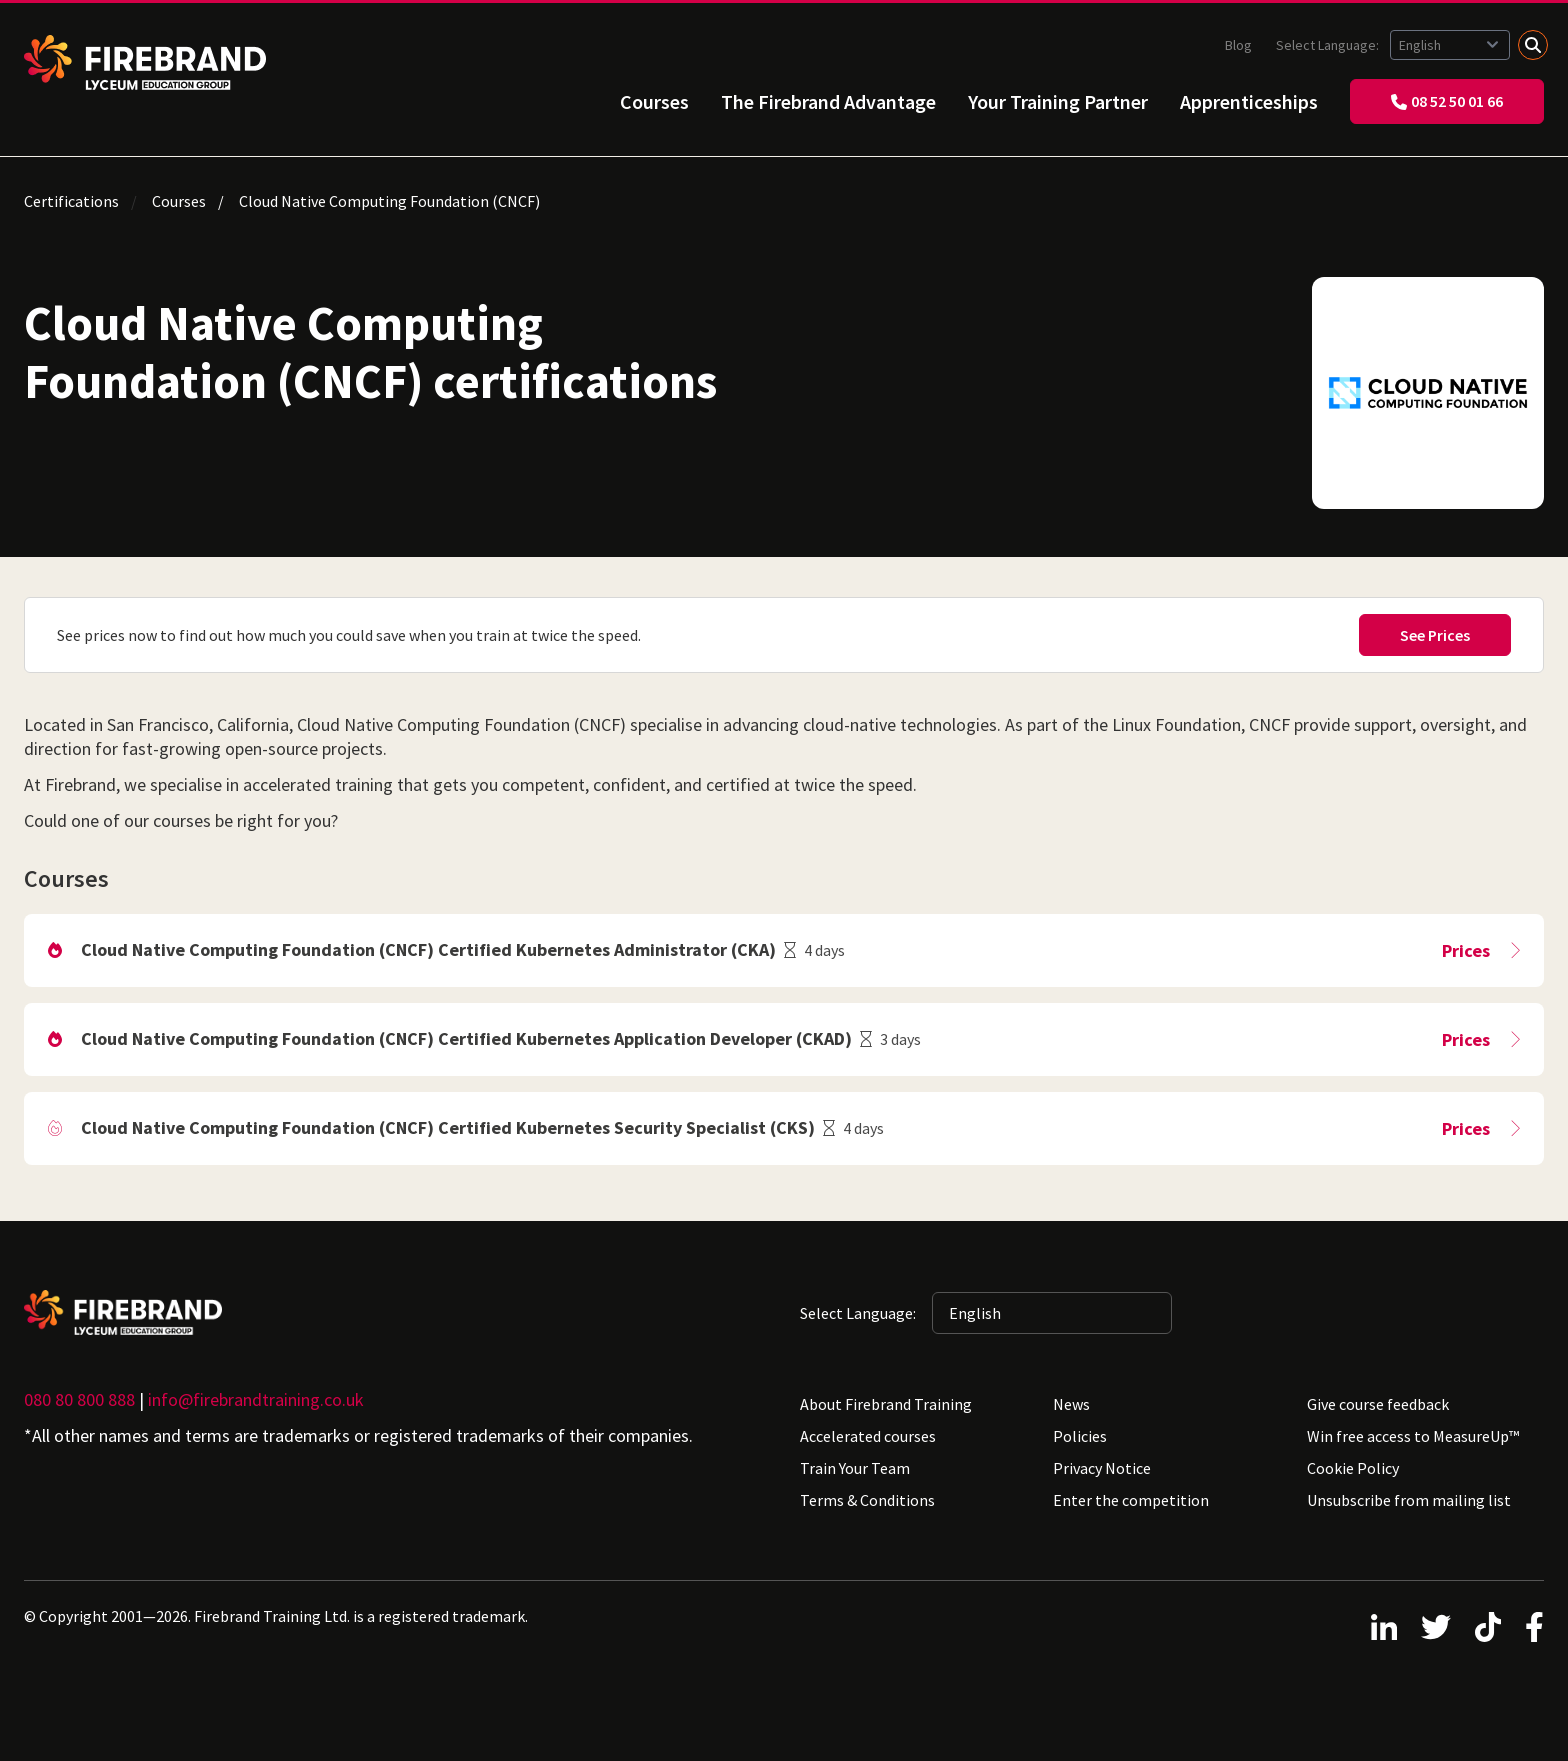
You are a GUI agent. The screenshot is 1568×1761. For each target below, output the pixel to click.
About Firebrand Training (886, 1404)
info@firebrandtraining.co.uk (256, 1399)
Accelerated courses (868, 1436)
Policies (1080, 1436)
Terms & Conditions (867, 1500)
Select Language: (1329, 45)
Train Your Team (855, 1468)
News (1071, 1404)
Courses (654, 101)
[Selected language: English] (1450, 45)
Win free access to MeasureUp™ (1413, 1436)
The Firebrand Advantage (828, 101)
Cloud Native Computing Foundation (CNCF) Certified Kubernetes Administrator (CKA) (428, 949)
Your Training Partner (1058, 101)
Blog (1238, 45)
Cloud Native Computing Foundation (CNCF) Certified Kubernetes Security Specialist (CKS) (448, 1127)
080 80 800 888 (79, 1399)
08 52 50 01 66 (1447, 101)
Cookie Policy (1353, 1468)
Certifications (71, 201)
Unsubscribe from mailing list (1409, 1500)
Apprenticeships (1249, 101)
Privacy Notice (1102, 1468)
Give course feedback (1378, 1404)
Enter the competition (1131, 1500)
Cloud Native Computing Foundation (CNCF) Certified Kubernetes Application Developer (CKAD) (466, 1038)
